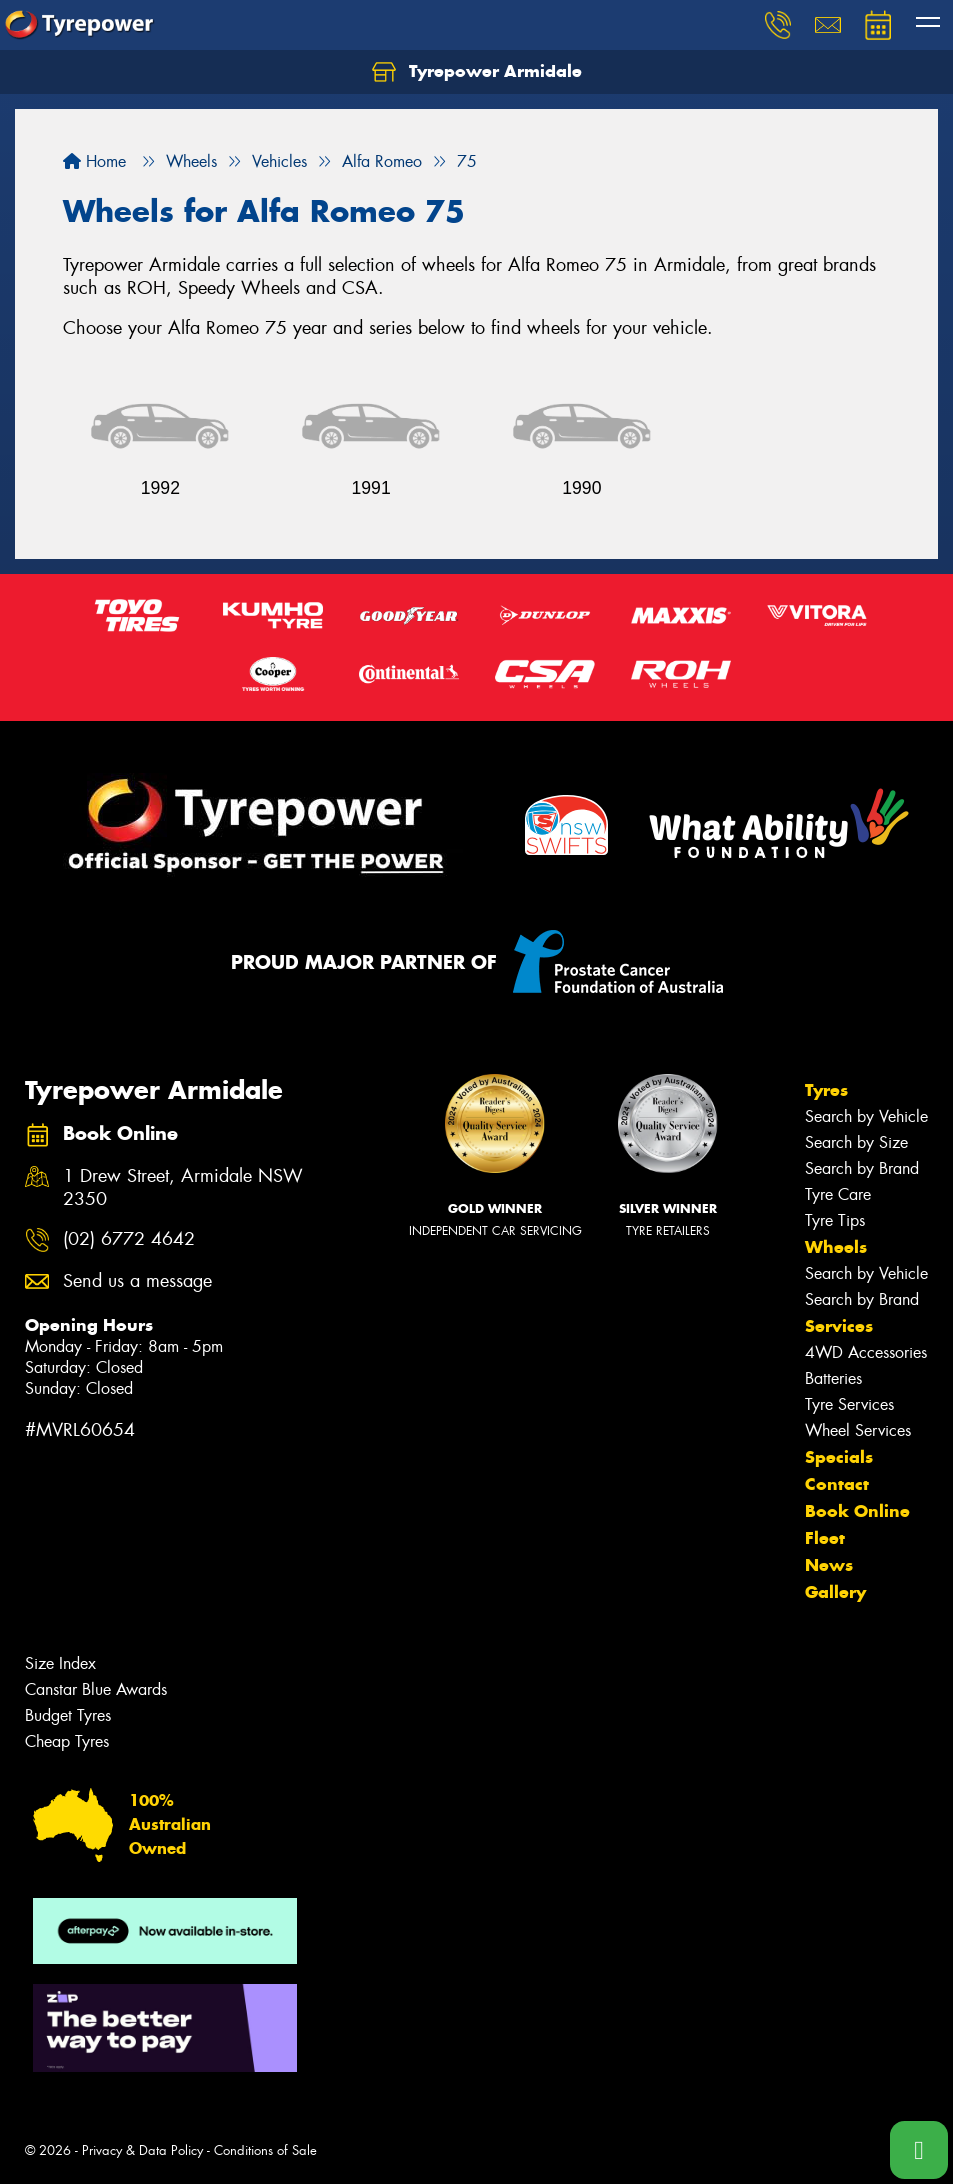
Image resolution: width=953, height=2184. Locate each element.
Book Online (857, 1511)
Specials (839, 1457)
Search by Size (856, 1142)
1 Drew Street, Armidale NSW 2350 (183, 1188)
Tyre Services (849, 1404)
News (829, 1565)
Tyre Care (838, 1194)
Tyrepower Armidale (477, 72)
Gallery (835, 1592)
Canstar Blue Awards (96, 1689)
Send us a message (137, 1281)
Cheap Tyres (67, 1741)
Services (839, 1326)
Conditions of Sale (265, 2150)
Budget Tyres (68, 1715)
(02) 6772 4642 (129, 1239)
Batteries (833, 1378)
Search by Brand (862, 1168)
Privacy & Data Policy (142, 2150)
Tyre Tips (835, 1220)
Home (94, 161)
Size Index (60, 1663)
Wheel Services (858, 1430)
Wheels (836, 1247)
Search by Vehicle (866, 1116)
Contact (837, 1484)
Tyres (826, 1090)
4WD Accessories (866, 1352)
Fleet (825, 1538)
